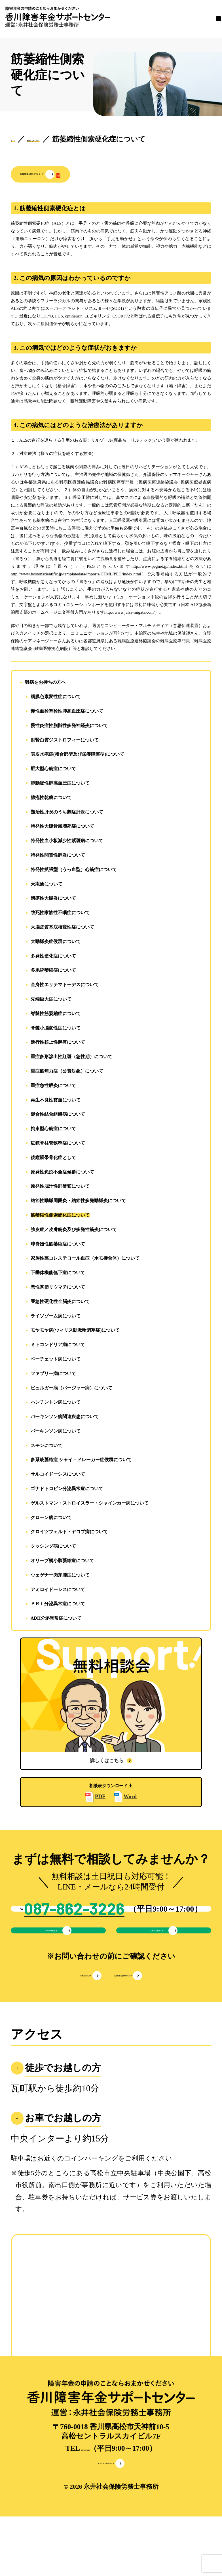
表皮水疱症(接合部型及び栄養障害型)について (77, 755)
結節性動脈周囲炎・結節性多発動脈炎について (78, 1202)
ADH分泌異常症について (56, 1619)
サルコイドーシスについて (58, 1475)
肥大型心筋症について (53, 770)
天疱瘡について (46, 885)
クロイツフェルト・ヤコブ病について (69, 1533)
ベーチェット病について (56, 1360)
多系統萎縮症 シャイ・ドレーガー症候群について (81, 1461)
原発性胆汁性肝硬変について (60, 1187)
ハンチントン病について (56, 1403)
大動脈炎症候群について (56, 942)
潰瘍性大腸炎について (53, 899)
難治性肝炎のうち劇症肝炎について (67, 813)
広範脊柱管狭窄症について (58, 1144)
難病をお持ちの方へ (45, 683)
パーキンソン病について (56, 1432)
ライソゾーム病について (56, 1317)
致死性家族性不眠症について (60, 914)
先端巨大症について (51, 1000)
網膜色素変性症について (56, 698)
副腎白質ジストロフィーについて (65, 741)
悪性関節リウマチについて (58, 1288)
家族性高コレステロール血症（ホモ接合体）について (85, 1259)
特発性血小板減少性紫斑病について (67, 842)
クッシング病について (53, 1547)
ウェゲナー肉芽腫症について (60, 1576)
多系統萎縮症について (53, 971)
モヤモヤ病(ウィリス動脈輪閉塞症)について (75, 1331)
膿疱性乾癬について (51, 798)
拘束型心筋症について (53, 1130)
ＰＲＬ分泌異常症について (58, 1605)
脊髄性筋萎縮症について (56, 1014)
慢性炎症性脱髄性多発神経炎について (69, 726)
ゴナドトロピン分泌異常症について (67, 1490)
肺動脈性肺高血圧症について (60, 784)
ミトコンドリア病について (58, 1346)
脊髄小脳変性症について (56, 1029)
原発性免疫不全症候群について (62, 1173)
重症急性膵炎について (53, 1086)
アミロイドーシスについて (58, 1590)
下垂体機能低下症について (58, 1274)
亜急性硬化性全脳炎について (60, 1302)
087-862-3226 (85, 2502)
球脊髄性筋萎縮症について (58, 1245)
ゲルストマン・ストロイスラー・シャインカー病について (90, 1504)
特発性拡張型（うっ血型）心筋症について (74, 870)
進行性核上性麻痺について (58, 1043)
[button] (85, 175)
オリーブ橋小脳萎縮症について (62, 1562)
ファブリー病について (53, 1374)
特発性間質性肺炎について (58, 856)
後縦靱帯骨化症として (53, 1158)
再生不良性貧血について (56, 1101)
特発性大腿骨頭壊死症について (62, 827)
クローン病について (51, 1518)
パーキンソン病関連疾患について (65, 1418)
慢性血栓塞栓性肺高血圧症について (67, 712)
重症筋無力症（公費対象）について (67, 1072)
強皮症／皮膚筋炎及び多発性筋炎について (74, 1230)
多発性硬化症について (53, 957)
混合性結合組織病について (58, 1115)
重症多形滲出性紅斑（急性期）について (71, 1058)
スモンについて (46, 1446)
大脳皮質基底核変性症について (62, 928)
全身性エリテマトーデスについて (65, 986)
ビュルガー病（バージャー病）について (71, 1389)
